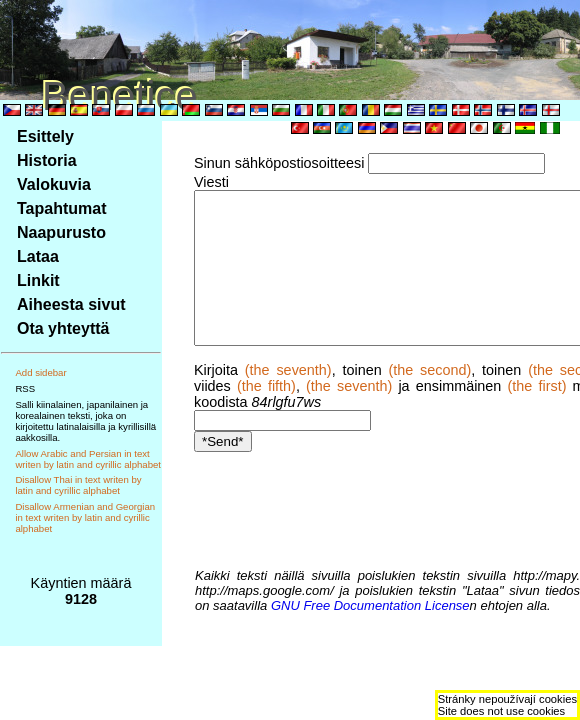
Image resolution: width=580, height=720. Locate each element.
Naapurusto (61, 232)
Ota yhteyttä (63, 328)
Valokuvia (54, 184)
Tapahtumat (61, 208)
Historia (47, 160)
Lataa (38, 256)
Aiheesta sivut (71, 304)
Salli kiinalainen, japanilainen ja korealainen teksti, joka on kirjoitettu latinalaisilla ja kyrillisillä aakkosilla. (85, 421)
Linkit (38, 280)
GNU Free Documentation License (352, 605)
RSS (25, 388)
